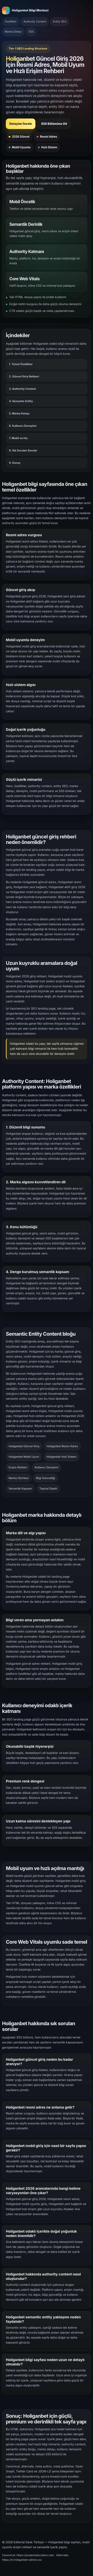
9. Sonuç (15, 462)
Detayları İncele (20, 124)
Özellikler (11, 21)
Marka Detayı (13, 31)
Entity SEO (59, 21)
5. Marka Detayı (19, 413)
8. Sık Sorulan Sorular (23, 450)
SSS (31, 31)
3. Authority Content (22, 389)
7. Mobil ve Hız (18, 438)
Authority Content (34, 21)
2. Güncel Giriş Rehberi (24, 376)
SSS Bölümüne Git (54, 124)
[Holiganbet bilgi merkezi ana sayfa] (25, 10)
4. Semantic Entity (21, 401)
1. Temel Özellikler (21, 364)
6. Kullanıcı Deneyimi (22, 425)
